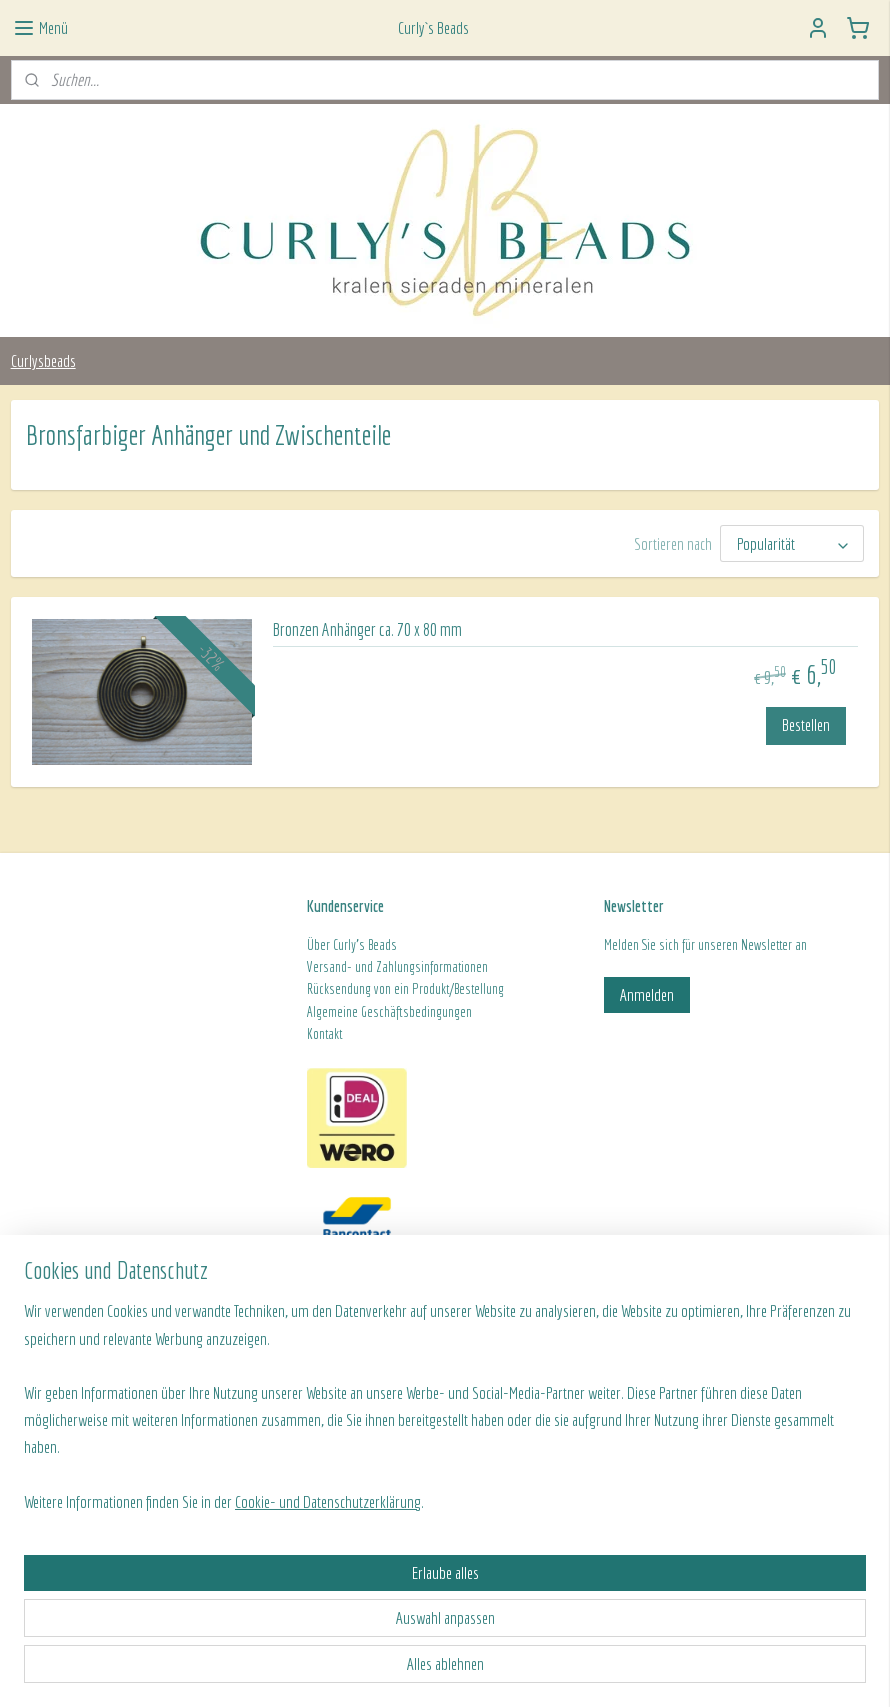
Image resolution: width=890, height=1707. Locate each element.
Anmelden (647, 994)
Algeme (325, 1012)
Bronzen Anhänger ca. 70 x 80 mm (367, 629)
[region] (313, 1586)
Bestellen (806, 724)
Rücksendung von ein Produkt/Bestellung (405, 989)
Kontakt (324, 1034)
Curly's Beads (365, 945)
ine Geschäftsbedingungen (407, 1012)
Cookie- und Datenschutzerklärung (328, 1668)
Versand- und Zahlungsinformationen (397, 967)
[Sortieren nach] (792, 543)
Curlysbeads (43, 360)
